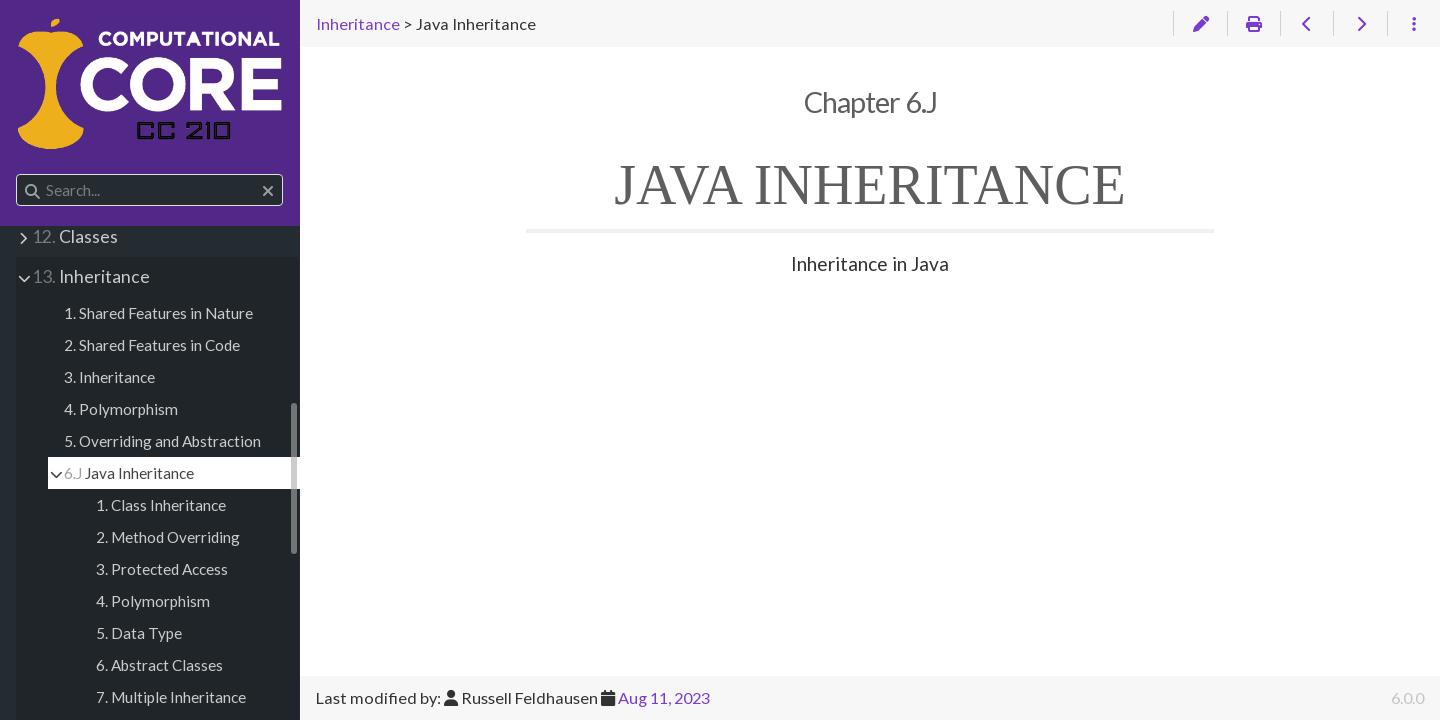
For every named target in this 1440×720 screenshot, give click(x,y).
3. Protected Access (162, 569)
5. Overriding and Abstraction (162, 441)
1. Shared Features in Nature (158, 313)
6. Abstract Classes (159, 665)
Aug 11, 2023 (664, 697)
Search (17, 174)
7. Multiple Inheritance (171, 697)
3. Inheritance (109, 377)
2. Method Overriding (168, 537)
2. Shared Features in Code (152, 345)
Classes (75, 236)
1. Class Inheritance (161, 505)
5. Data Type (139, 633)
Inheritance (91, 276)
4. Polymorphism (121, 409)
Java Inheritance (129, 473)
